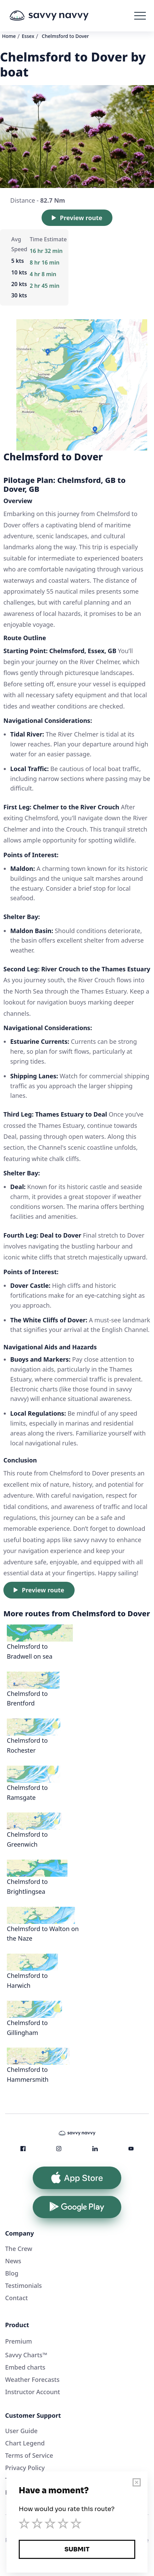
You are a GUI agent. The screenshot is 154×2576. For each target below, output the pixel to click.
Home (9, 36)
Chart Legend (25, 2443)
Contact (16, 2298)
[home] (59, 16)
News (13, 2261)
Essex (28, 36)
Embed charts (25, 2367)
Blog (11, 2273)
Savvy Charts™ (26, 2355)
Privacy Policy (25, 2467)
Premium (18, 2341)
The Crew (18, 2248)
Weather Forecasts (32, 2379)
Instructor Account (32, 2392)
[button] (140, 15)
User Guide (21, 2431)
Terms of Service (29, 2455)
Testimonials (23, 2285)
